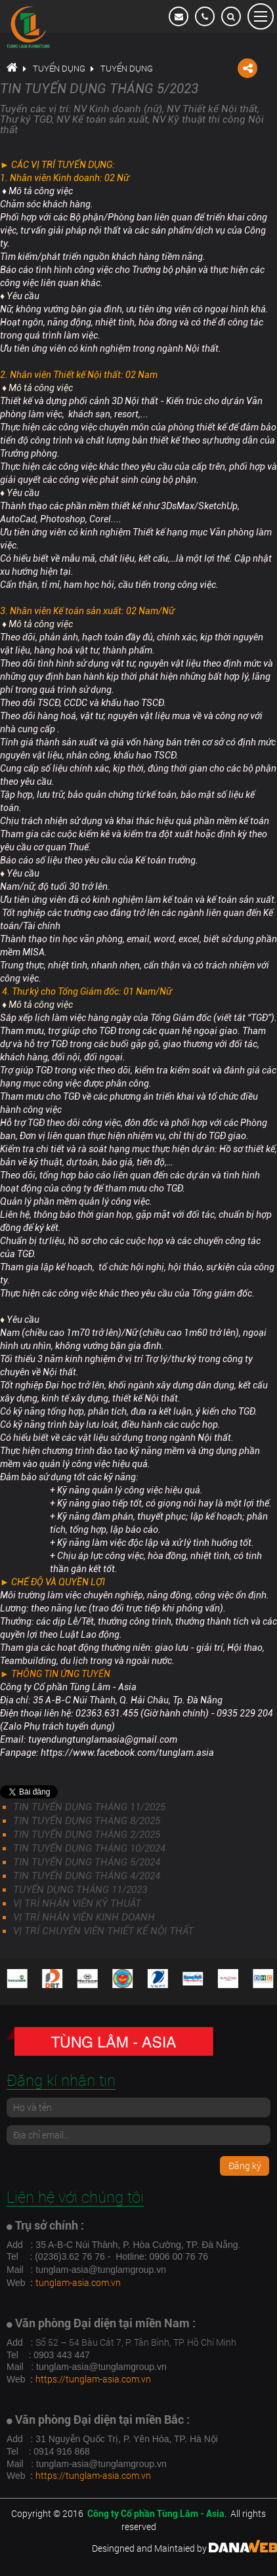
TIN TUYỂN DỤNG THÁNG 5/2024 (86, 1862)
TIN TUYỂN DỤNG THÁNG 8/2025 (86, 1821)
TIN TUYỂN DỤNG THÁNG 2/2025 (86, 1834)
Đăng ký (244, 2165)
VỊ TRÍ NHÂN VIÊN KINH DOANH (84, 1917)
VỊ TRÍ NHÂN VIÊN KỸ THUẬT (77, 1903)
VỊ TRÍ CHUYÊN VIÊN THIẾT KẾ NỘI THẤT (103, 1931)
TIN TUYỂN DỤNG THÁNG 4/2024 (86, 1876)
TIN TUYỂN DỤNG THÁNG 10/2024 (89, 1848)
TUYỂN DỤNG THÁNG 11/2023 (80, 1890)
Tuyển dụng (59, 68)
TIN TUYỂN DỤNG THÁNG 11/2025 (89, 1807)
